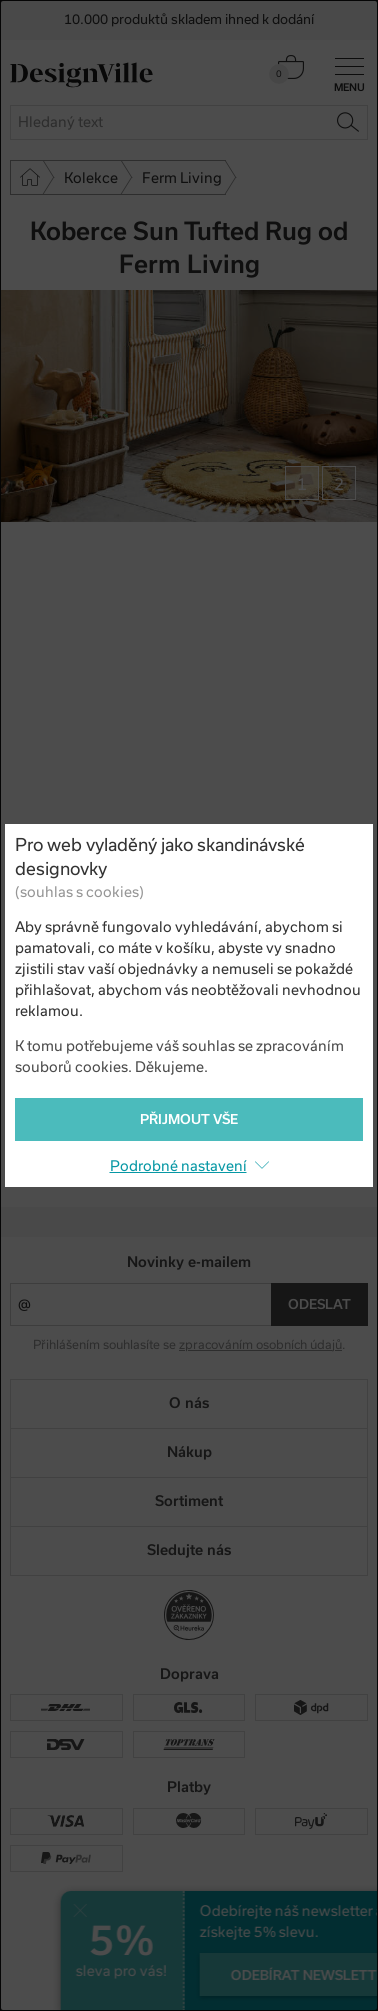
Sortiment (189, 1501)
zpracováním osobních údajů (260, 1345)
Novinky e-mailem (189, 1262)
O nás (189, 1403)
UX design (127, 1971)
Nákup (189, 1452)
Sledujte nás (189, 1550)
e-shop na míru (217, 1971)
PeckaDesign (189, 1987)
